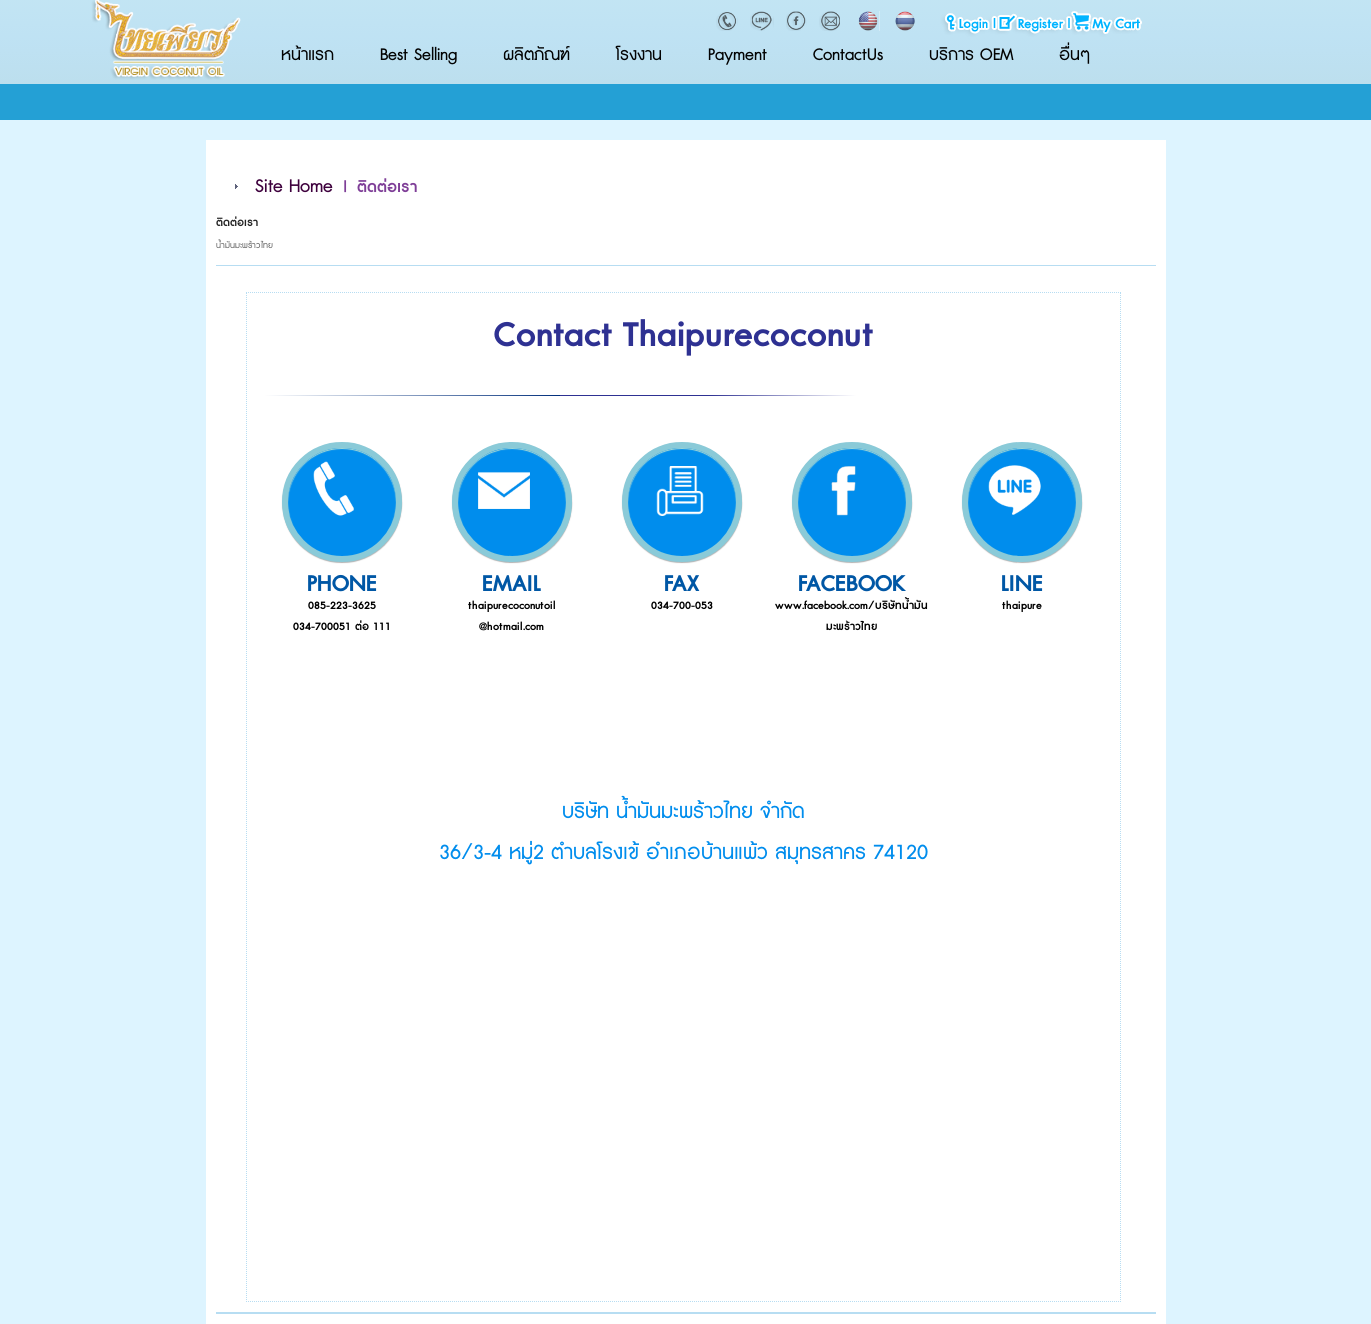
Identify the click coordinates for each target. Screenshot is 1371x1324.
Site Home (294, 187)
